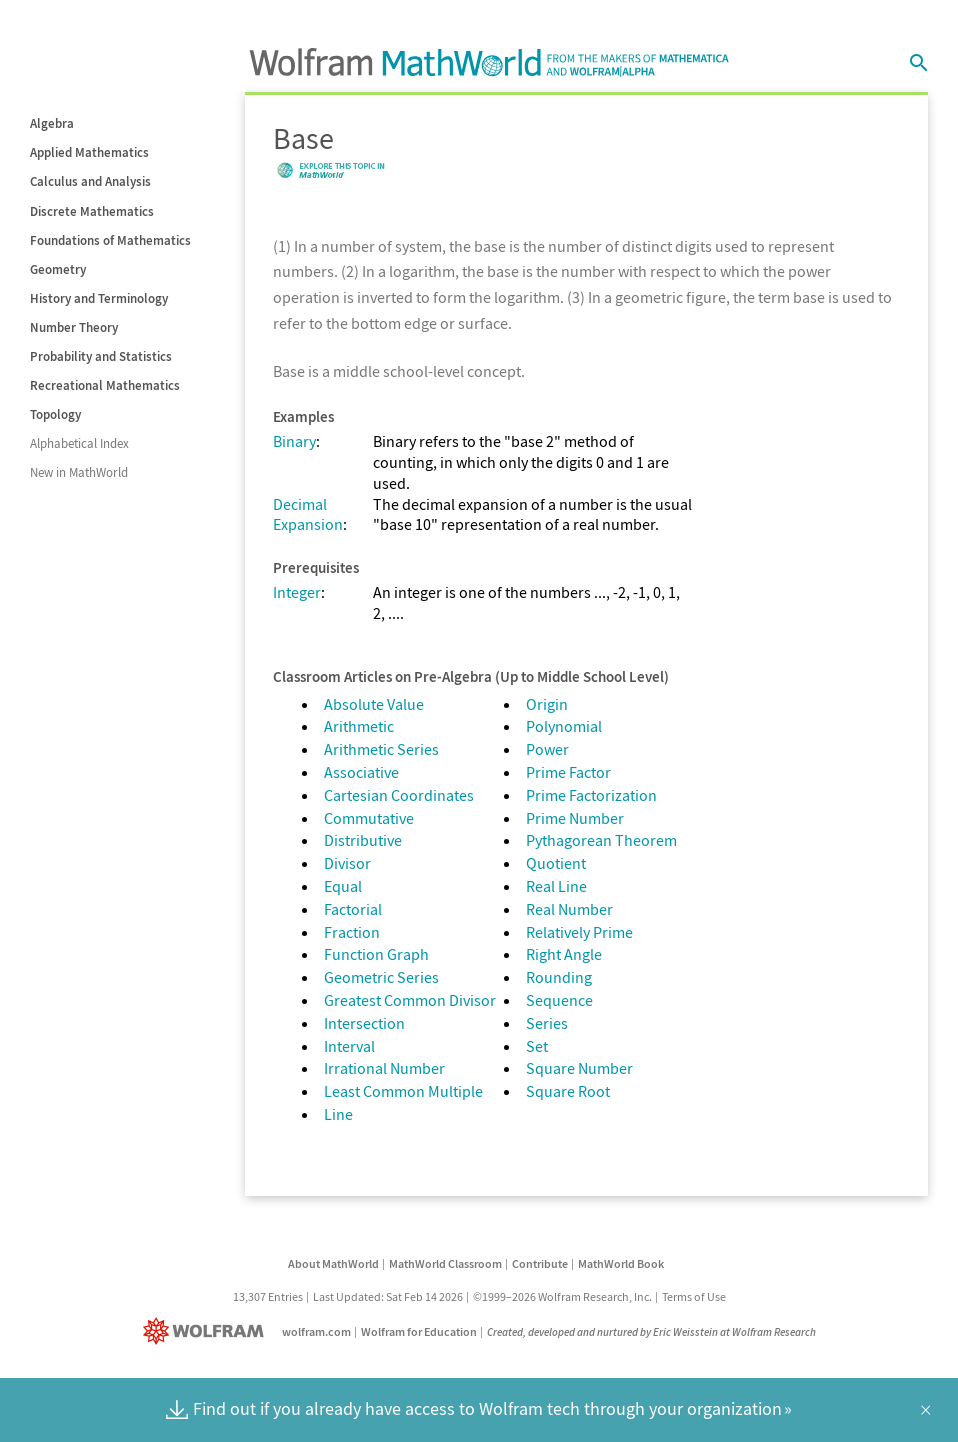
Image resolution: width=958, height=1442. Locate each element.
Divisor (347, 863)
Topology (55, 414)
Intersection (364, 1023)
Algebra (52, 123)
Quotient (556, 863)
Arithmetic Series (381, 749)
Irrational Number (384, 1068)
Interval (349, 1046)
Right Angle (564, 954)
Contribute (540, 1263)
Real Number (569, 909)
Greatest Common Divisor (410, 1000)
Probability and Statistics (101, 356)
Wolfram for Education (419, 1331)
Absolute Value (374, 704)
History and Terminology (99, 298)
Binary (294, 441)
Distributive (363, 840)
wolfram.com (316, 1331)
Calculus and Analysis (90, 181)
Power (547, 749)
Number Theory (74, 327)
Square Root (568, 1091)
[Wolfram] (207, 1331)
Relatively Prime (579, 932)
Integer (297, 592)
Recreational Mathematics (105, 385)
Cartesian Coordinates (399, 795)
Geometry (58, 269)
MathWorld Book (621, 1263)
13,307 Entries (268, 1296)
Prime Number (575, 818)
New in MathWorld (79, 472)
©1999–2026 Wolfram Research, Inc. (562, 1296)
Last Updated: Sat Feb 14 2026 (388, 1296)
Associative (361, 772)
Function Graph (376, 954)
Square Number (579, 1068)
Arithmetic (359, 726)
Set (537, 1046)
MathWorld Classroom (445, 1263)
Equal (343, 886)
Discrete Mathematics (92, 211)
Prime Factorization (591, 795)
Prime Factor (568, 772)
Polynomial (564, 726)
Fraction (352, 932)
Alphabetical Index (79, 443)
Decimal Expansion (308, 514)
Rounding (559, 977)
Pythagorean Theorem (601, 840)
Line (338, 1114)
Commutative (369, 818)
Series (547, 1023)
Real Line (556, 886)
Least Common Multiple (403, 1091)
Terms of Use (694, 1296)
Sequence (559, 1000)
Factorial (353, 909)
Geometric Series (381, 977)
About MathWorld (333, 1263)
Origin (547, 704)
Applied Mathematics (89, 152)
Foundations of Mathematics (110, 240)
